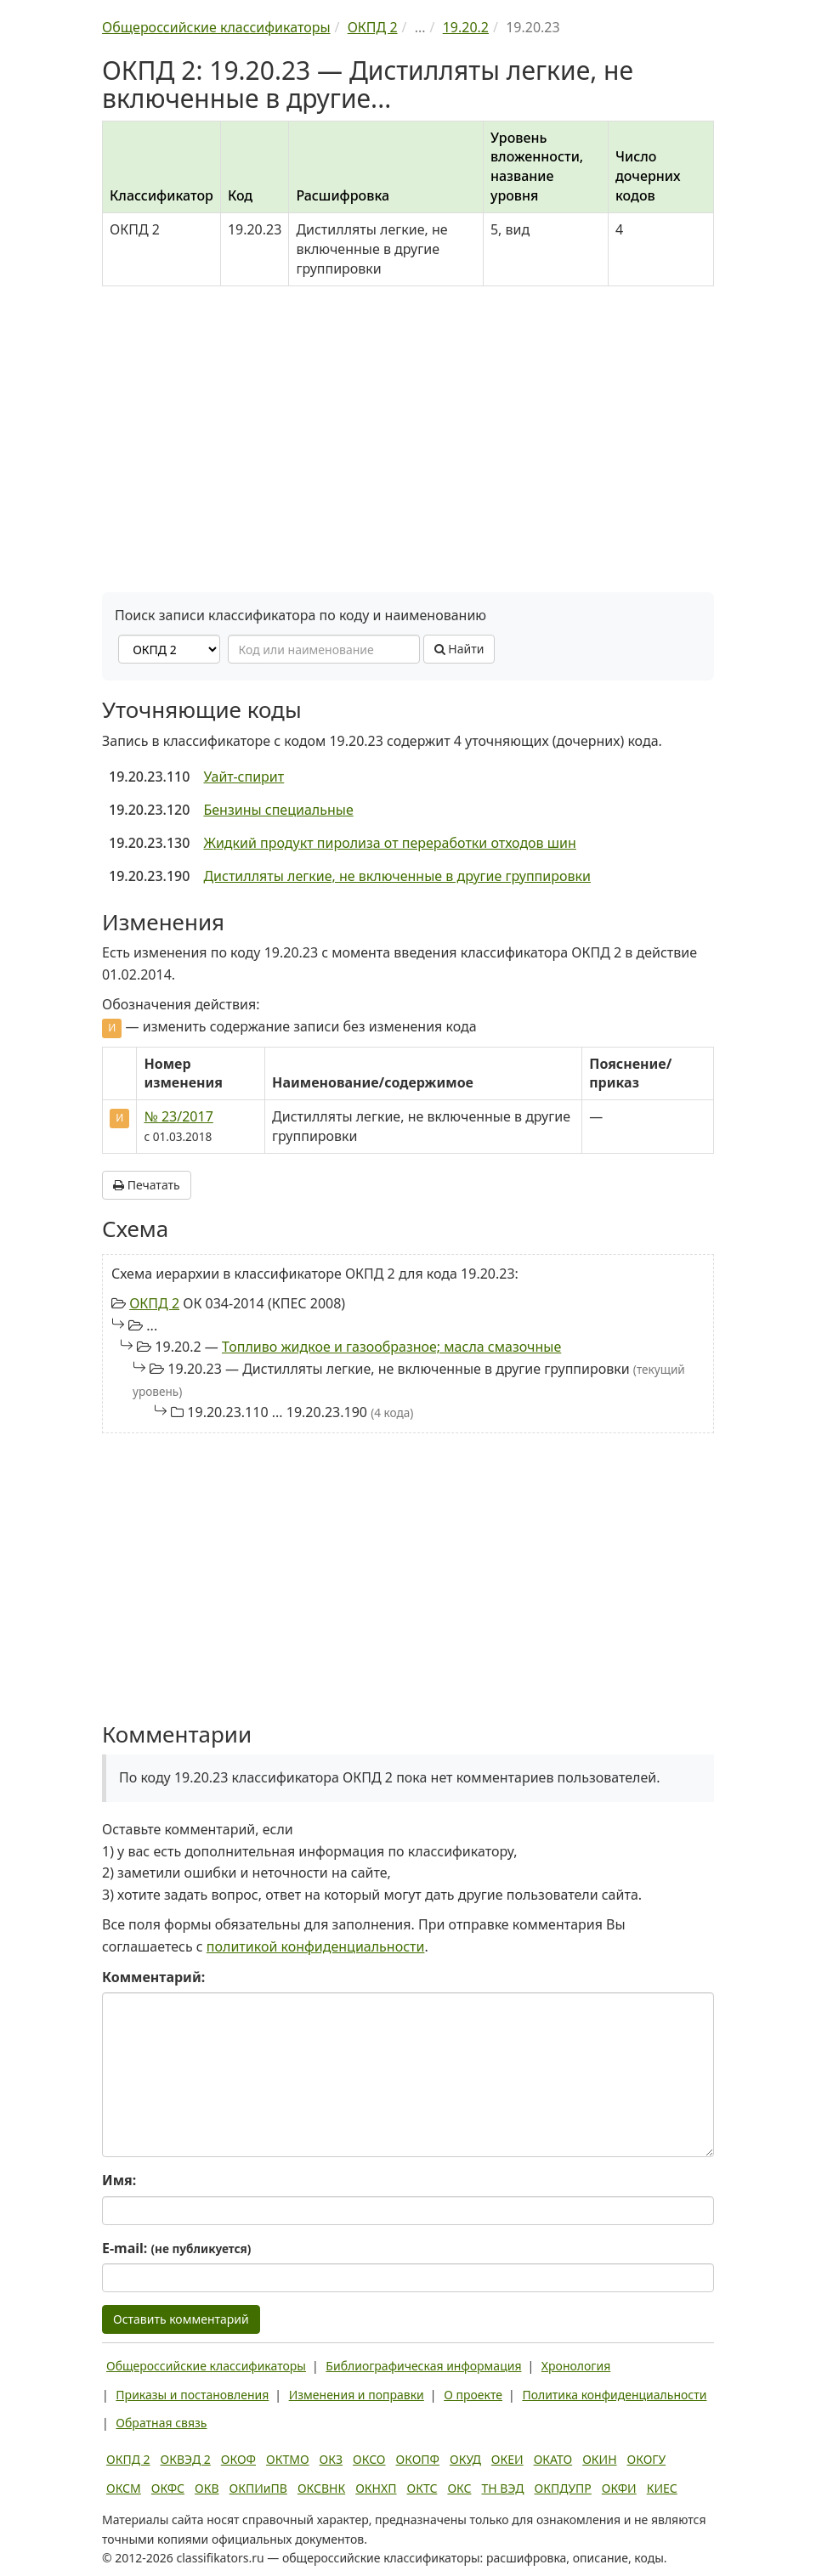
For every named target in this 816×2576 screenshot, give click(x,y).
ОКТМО (287, 2459)
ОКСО (369, 2459)
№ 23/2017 (178, 1116)
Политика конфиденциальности (614, 2395)
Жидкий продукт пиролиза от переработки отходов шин (389, 842)
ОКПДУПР (563, 2488)
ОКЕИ (507, 2459)
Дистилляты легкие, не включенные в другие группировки (397, 876)
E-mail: (176, 2248)
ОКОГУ (646, 2459)
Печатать (146, 1185)
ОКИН (599, 2459)
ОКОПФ (417, 2459)
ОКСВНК (321, 2488)
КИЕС (662, 2488)
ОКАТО (553, 2459)
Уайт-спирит (243, 776)
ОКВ (207, 2488)
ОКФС (167, 2488)
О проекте (473, 2395)
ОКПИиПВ (258, 2488)
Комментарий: (153, 1977)
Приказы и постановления (192, 2395)
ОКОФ (238, 2459)
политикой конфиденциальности (316, 1946)
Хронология (575, 2366)
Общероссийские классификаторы (206, 2366)
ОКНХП (375, 2488)
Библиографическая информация (423, 2366)
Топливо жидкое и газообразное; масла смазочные (391, 1346)
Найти (459, 649)
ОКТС (422, 2488)
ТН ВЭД (503, 2488)
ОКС (459, 2488)
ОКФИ (619, 2488)
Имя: (119, 2180)
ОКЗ (331, 2459)
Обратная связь (161, 2423)
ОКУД (465, 2459)
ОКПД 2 (154, 1303)
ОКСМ (123, 2488)
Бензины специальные (278, 809)
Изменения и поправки (356, 2395)
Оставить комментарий (181, 2319)
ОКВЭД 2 (186, 2459)
